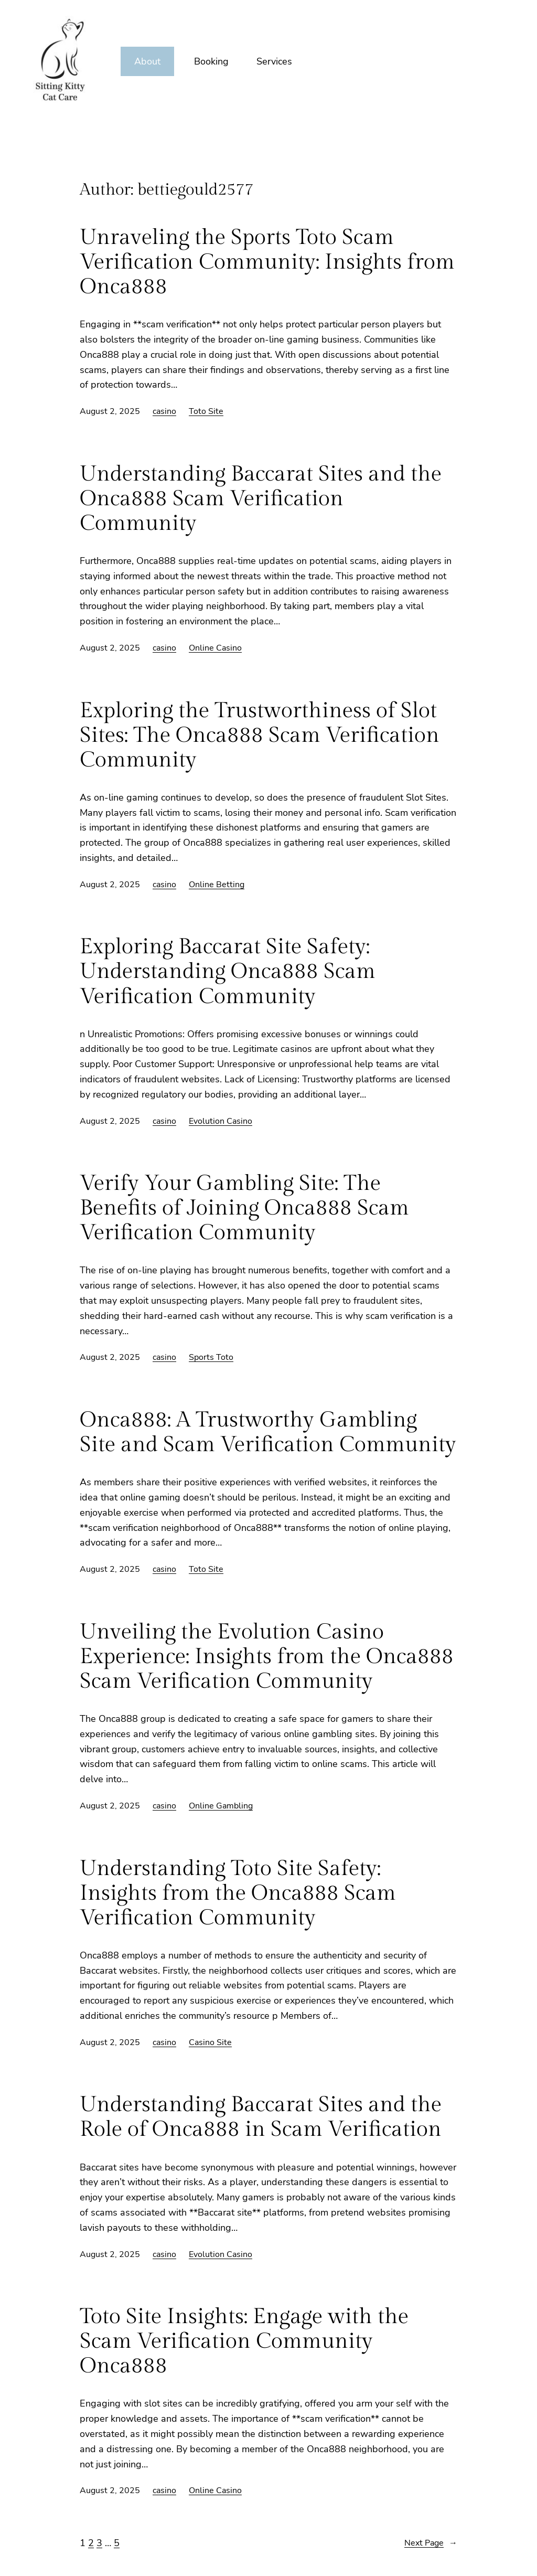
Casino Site (210, 2042)
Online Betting (216, 884)
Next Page (430, 2543)
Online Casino (215, 648)
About (147, 61)
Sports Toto (211, 1357)
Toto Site (206, 411)
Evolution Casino (220, 1121)
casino (164, 411)
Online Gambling (221, 1806)
